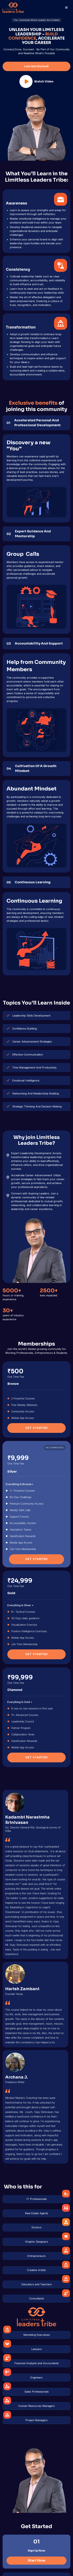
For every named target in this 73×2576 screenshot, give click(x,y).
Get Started (36, 1427)
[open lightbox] (36, 81)
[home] (13, 8)
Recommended (55, 1447)
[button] (66, 8)
